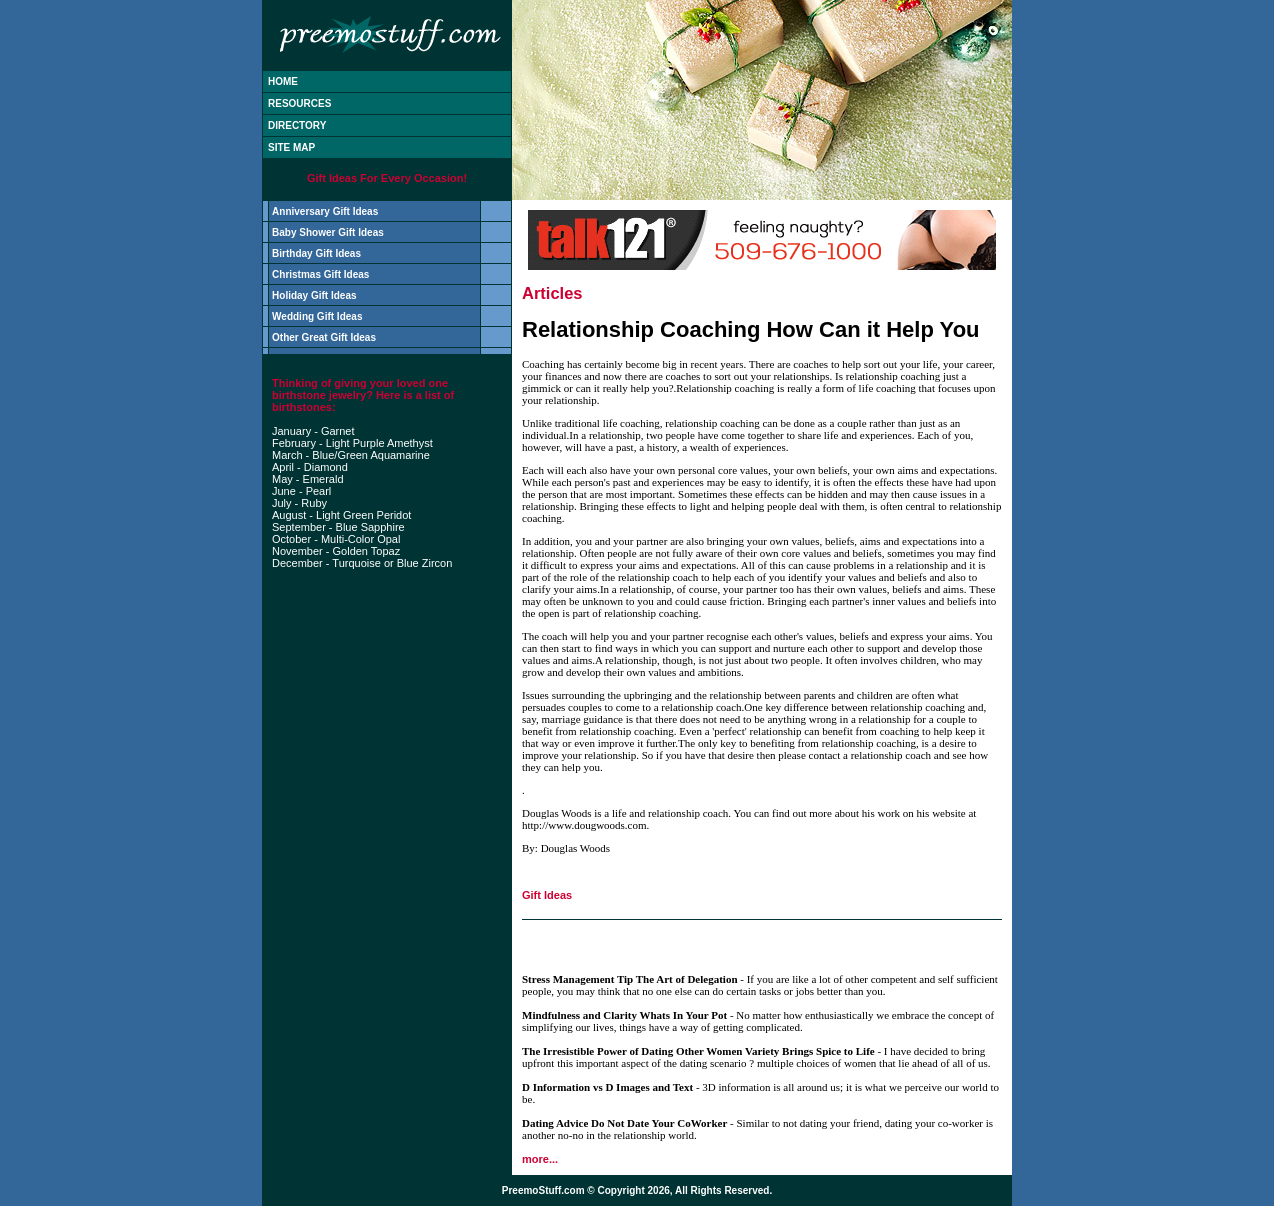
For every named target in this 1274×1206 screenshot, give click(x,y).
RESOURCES (299, 103)
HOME (283, 81)
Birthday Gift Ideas (316, 253)
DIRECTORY (297, 125)
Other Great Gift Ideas (324, 337)
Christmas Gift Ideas (320, 274)
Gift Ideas (547, 895)
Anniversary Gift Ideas (325, 211)
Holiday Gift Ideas (314, 295)
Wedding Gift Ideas (317, 316)
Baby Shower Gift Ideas (328, 232)
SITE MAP (291, 147)
